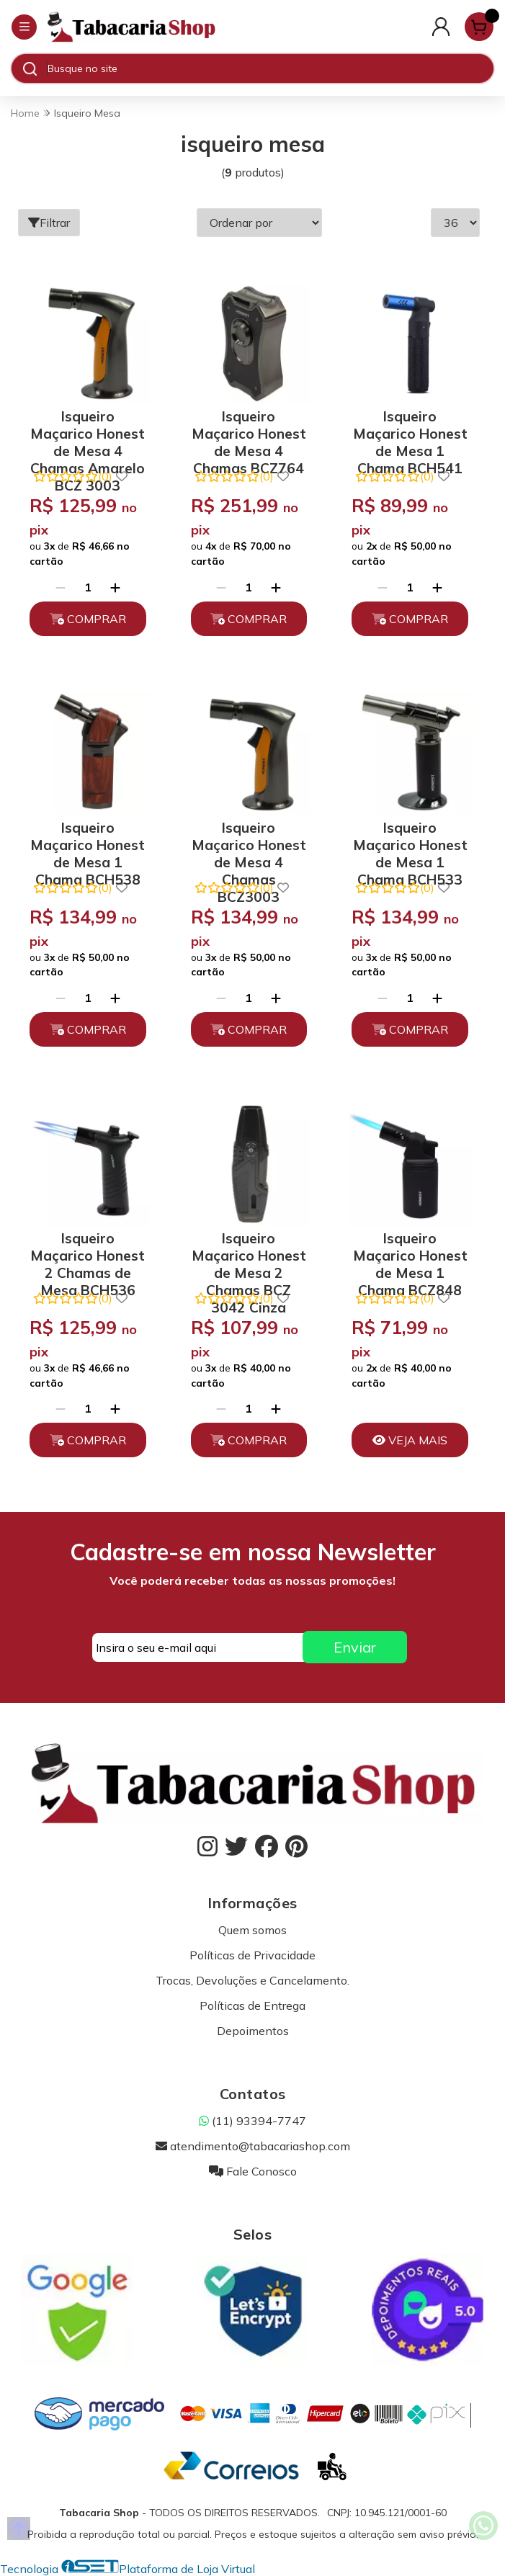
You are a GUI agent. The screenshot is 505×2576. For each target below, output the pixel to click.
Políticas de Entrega (252, 2005)
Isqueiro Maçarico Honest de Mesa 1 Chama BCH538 (87, 842)
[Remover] (60, 587)
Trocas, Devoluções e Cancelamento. (252, 1980)
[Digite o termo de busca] (270, 68)
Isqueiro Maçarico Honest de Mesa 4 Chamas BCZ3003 (249, 842)
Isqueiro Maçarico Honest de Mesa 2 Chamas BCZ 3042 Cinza (249, 1253)
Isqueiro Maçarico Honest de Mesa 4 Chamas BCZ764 (249, 431)
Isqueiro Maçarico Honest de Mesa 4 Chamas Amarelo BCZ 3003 (87, 431)
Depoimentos (253, 2030)
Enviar (355, 1647)
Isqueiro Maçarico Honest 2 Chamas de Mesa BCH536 (87, 1253)
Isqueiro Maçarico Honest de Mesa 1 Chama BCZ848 (410, 1253)
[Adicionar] (115, 587)
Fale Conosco (253, 2171)
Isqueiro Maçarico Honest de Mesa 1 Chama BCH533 (410, 842)
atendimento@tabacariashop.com (253, 2146)
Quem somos (252, 1930)
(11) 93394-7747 (252, 2121)
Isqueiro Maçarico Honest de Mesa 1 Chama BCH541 (410, 431)
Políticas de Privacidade (252, 1955)
